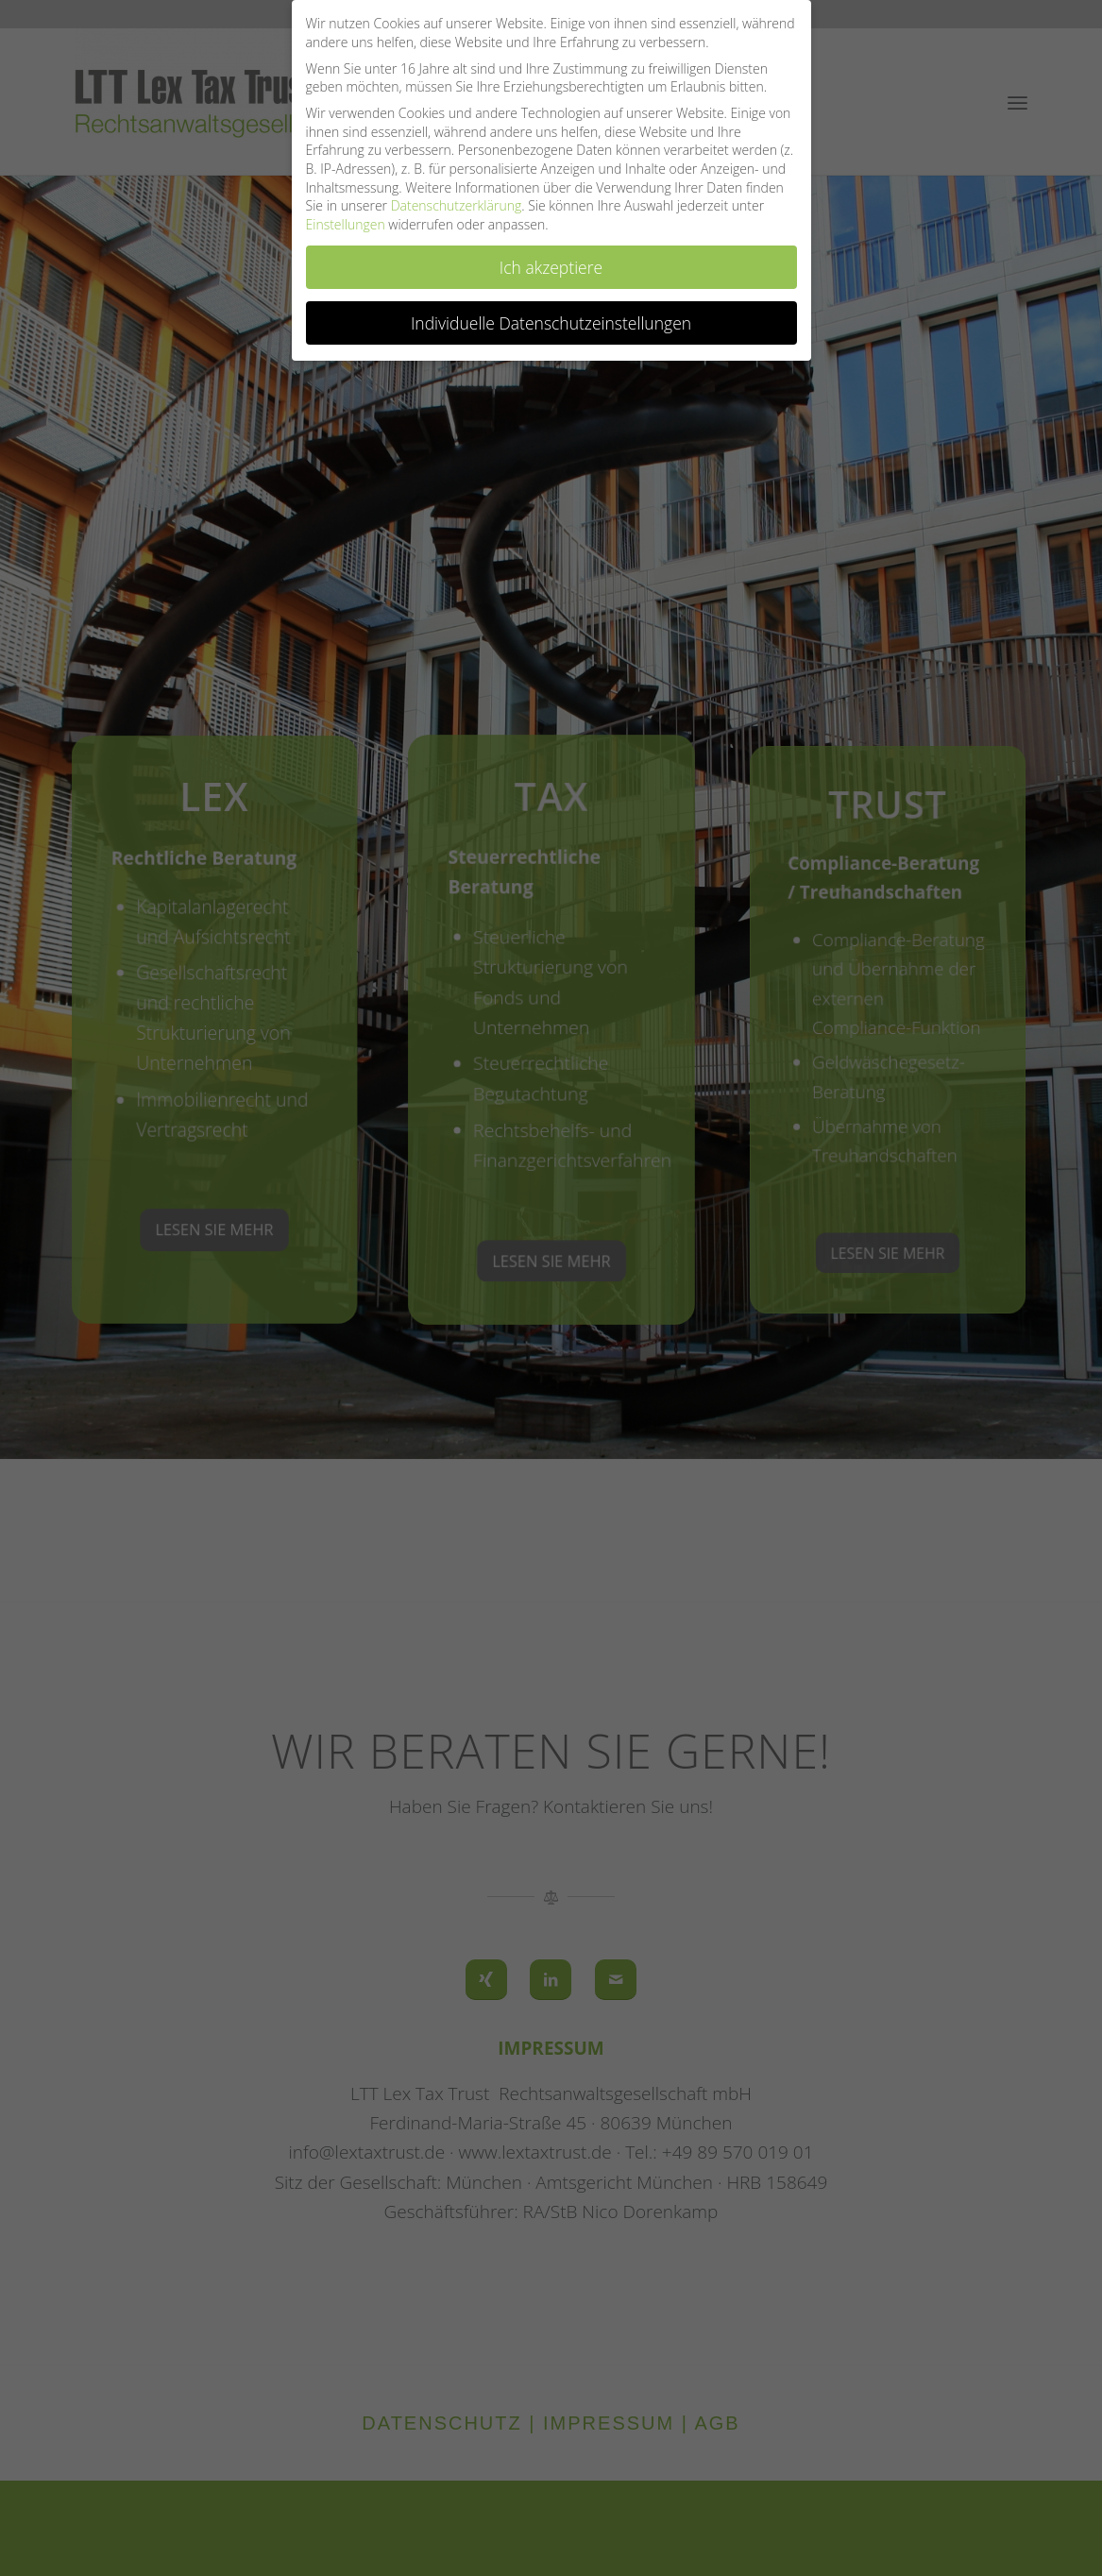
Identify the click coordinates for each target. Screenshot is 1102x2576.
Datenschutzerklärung (456, 205)
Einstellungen (345, 224)
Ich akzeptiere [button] (551, 267)
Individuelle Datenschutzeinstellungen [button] (551, 323)
